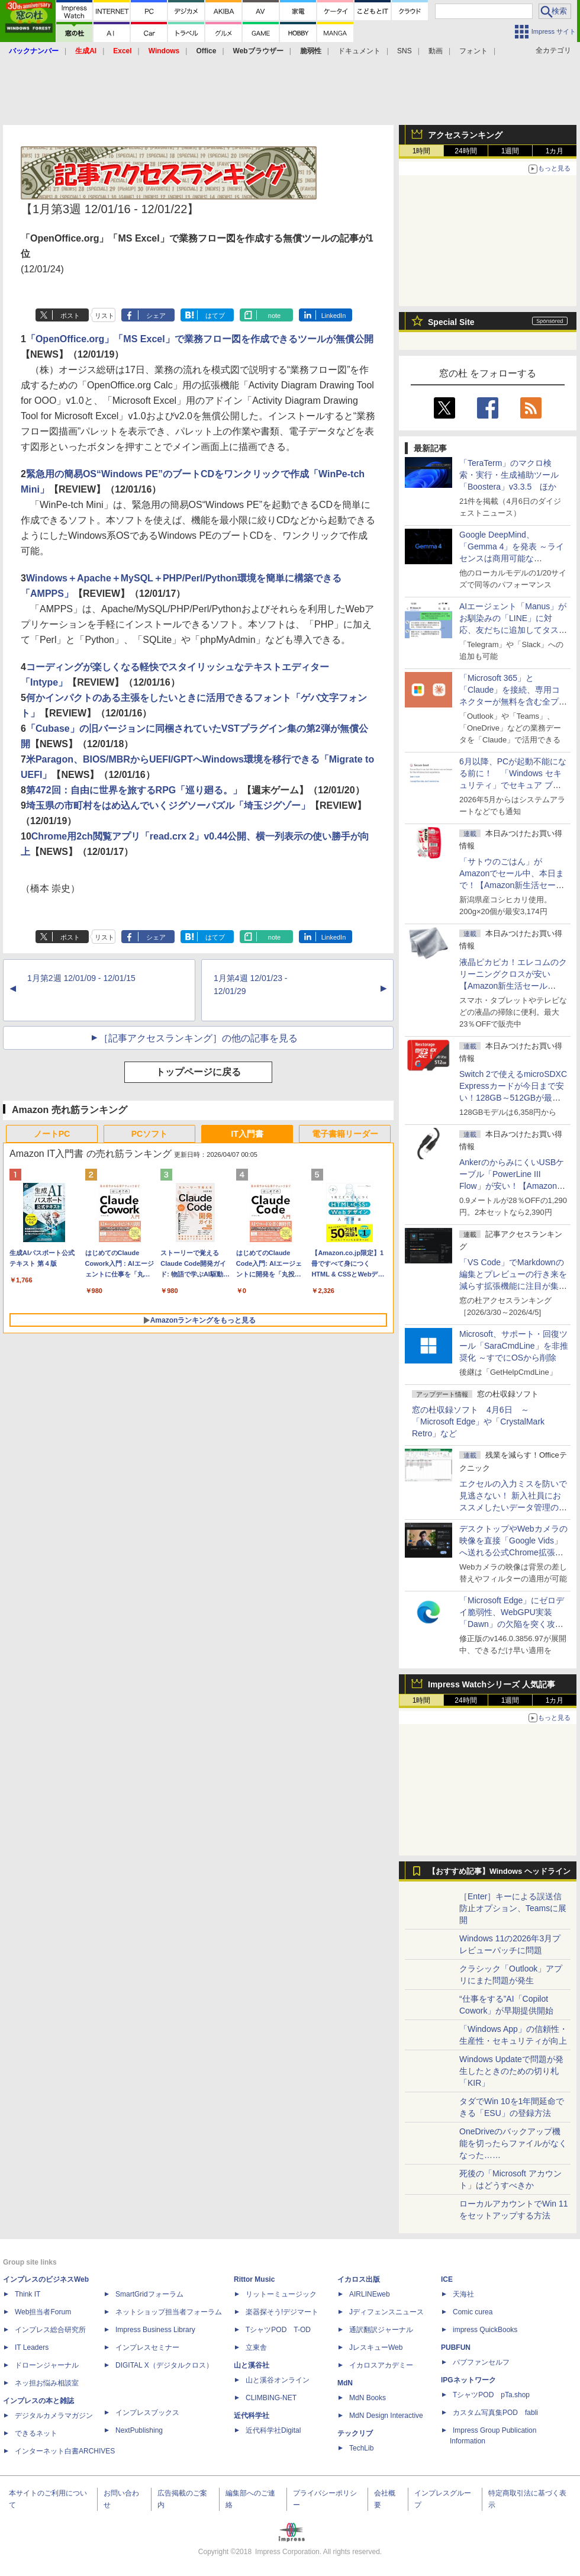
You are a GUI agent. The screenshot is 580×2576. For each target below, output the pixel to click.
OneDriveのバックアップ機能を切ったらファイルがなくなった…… (513, 2143)
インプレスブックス (147, 2412)
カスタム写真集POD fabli (495, 2412)
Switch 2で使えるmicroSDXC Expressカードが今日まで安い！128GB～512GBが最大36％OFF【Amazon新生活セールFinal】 (513, 1097)
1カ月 (555, 151)
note (274, 315)
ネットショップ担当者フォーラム (168, 2312)
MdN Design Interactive (386, 2415)
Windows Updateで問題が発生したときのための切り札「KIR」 (511, 2071)
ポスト (70, 315)
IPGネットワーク (468, 2380)
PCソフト (149, 1134)
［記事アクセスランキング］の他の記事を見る (198, 1038)
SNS (404, 51)
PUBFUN (456, 2347)
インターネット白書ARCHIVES (65, 2451)
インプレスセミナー (147, 2347)
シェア (156, 315)
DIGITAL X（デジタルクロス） (164, 2365)
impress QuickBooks (485, 2330)
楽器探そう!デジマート (282, 2312)
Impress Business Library (155, 2330)
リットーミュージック (281, 2294)
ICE (447, 2279)
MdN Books (367, 2398)
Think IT (27, 2294)
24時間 (465, 151)
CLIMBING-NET (271, 2398)
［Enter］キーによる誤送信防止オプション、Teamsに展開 (512, 1908)
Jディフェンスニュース (386, 2312)
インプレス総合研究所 (50, 2330)
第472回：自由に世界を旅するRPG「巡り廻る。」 (134, 790)
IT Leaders (32, 2347)
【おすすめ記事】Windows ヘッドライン (499, 1871)
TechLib (361, 2448)
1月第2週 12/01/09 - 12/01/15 (81, 978)
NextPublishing (139, 2430)
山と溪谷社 (251, 2365)
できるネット (36, 2433)
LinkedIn (333, 315)
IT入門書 (247, 1134)
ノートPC (52, 1134)
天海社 (463, 2294)
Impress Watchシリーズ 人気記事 (491, 1684)
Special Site (451, 322)
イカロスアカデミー (381, 2365)
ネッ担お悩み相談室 (47, 2383)
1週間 (510, 151)
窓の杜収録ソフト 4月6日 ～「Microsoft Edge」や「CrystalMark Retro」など (478, 1421)
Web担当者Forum (43, 2312)
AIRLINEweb (369, 2294)
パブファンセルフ (481, 2362)
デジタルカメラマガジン (54, 2415)
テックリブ (355, 2433)
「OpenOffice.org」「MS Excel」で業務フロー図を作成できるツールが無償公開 (199, 339)
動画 (435, 51)
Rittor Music (254, 2279)
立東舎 (256, 2347)
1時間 (422, 151)
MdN (345, 2383)
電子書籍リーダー (345, 1134)
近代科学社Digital (273, 2430)
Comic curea (472, 2312)
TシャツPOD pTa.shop (491, 2395)
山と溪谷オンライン (278, 2380)
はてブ (215, 315)
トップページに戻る (198, 1072)
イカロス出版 (358, 2279)
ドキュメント (359, 51)
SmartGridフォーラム (149, 2294)
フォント (473, 51)
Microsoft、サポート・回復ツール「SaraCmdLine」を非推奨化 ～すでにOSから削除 (513, 1345)
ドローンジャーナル (47, 2365)
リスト (104, 315)
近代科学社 (251, 2415)
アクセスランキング (465, 135)
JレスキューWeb (375, 2347)
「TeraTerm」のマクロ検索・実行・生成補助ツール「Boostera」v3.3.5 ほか (509, 474)
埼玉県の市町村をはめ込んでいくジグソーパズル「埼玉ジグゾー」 (168, 805)
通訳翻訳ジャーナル (381, 2330)
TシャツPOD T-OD (278, 2330)
